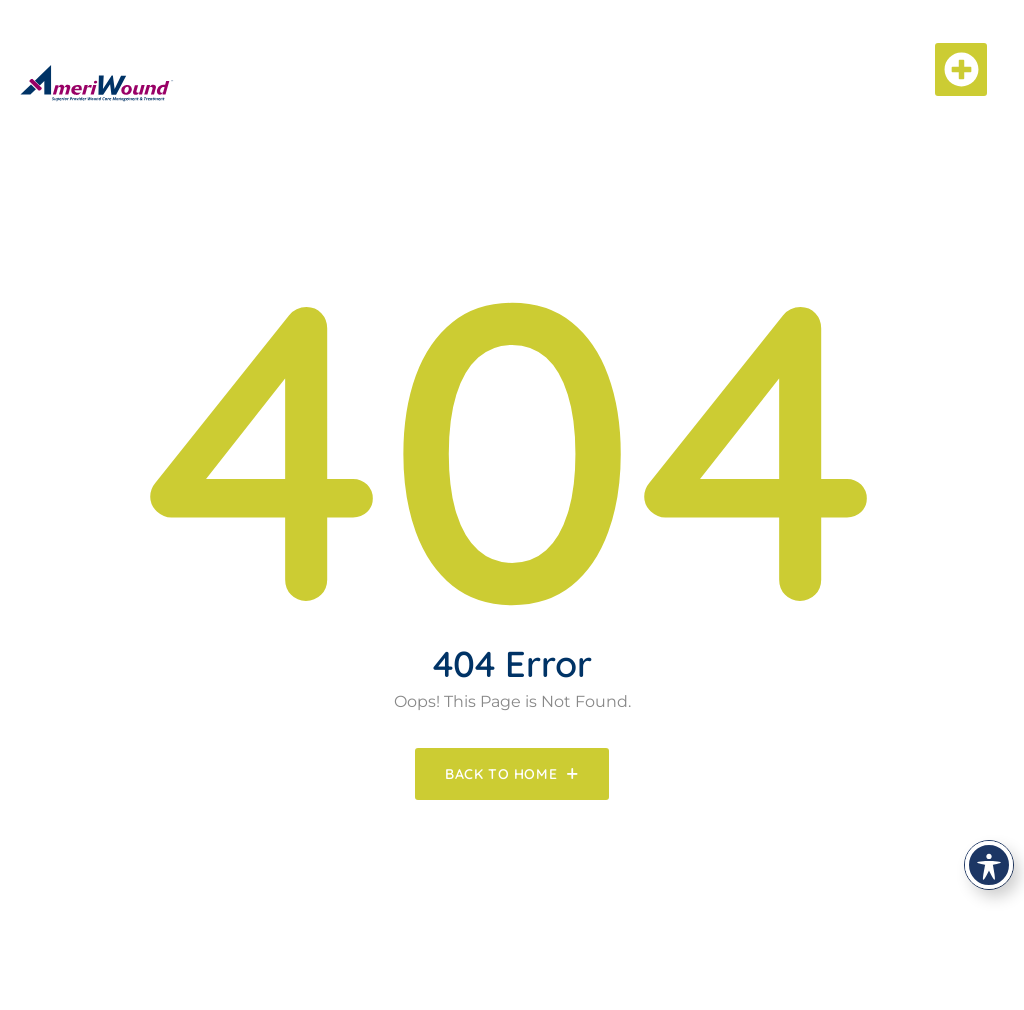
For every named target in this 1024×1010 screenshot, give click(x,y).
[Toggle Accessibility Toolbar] (989, 865)
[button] (961, 69)
